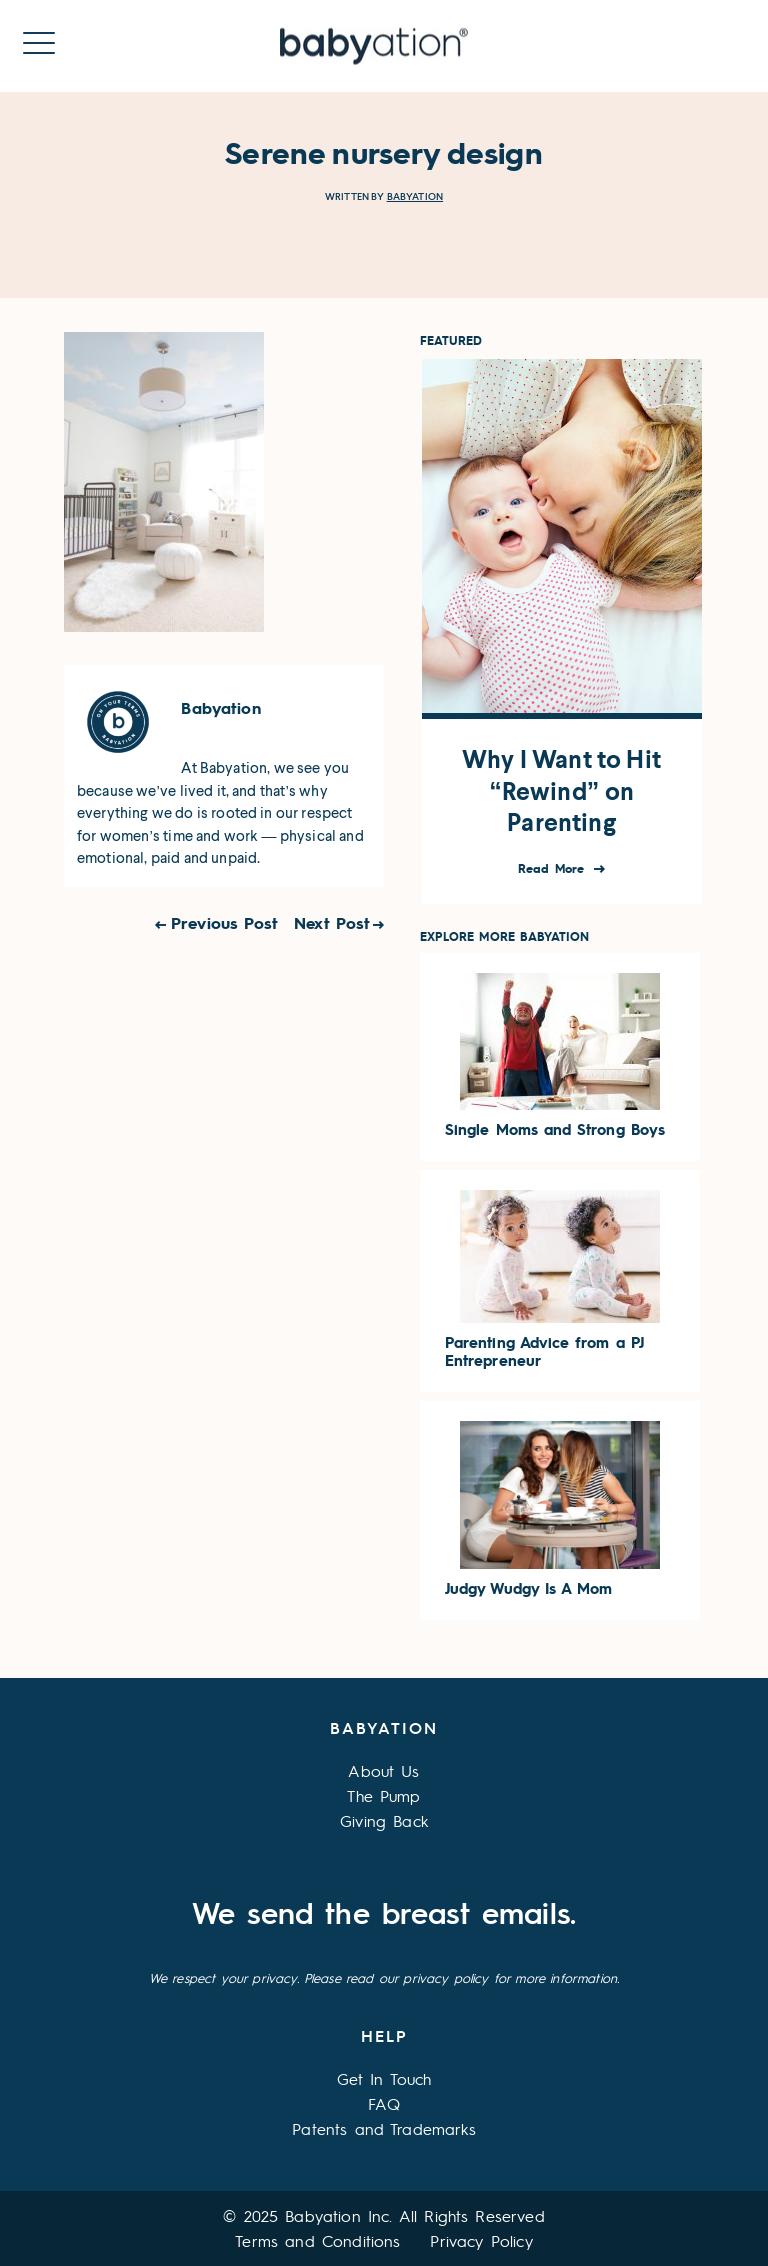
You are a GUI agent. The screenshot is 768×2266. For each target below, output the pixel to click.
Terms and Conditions (317, 2240)
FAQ (383, 2103)
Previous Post (224, 922)
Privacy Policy (481, 2240)
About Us (383, 1770)
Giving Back (384, 1820)
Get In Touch (384, 2078)
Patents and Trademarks (384, 2128)
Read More (553, 868)
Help (384, 2035)
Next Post (332, 922)
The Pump (383, 1795)
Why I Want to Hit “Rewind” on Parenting (561, 791)
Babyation (415, 196)
